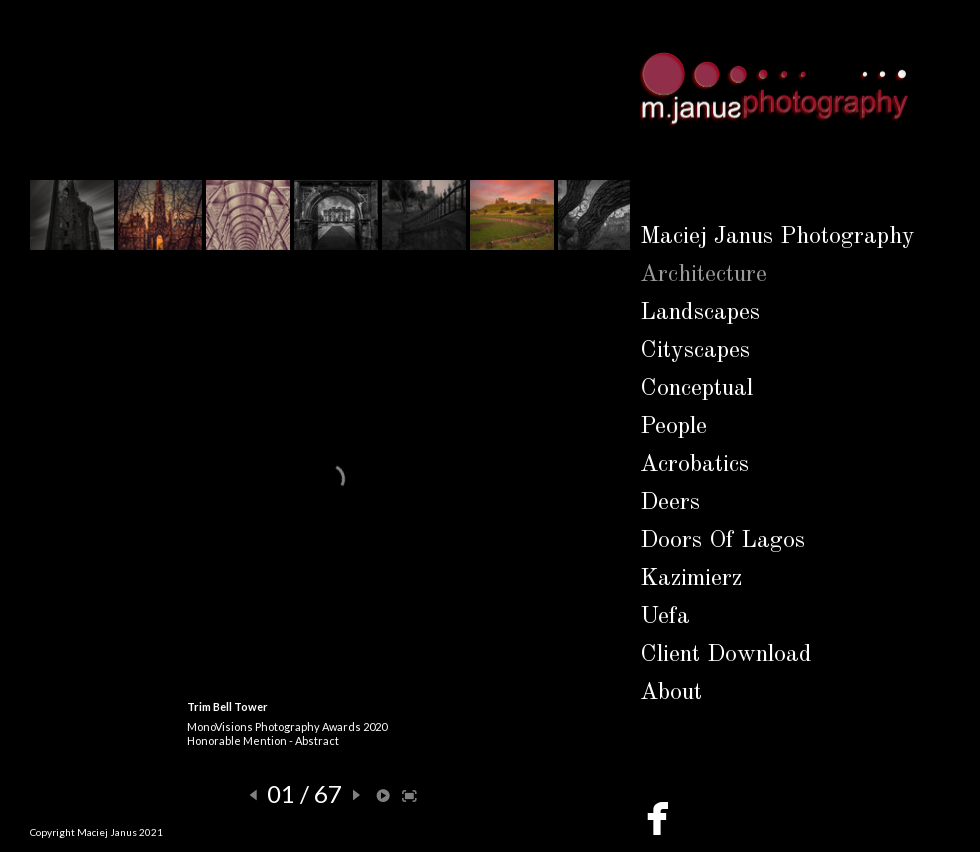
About (671, 693)
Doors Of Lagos (722, 541)
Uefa (665, 617)
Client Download (726, 655)
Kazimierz (691, 579)
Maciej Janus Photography (777, 237)
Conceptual (696, 389)
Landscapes (700, 313)
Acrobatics (694, 465)
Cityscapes (695, 351)
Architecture (703, 275)
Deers (670, 503)
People (673, 427)
